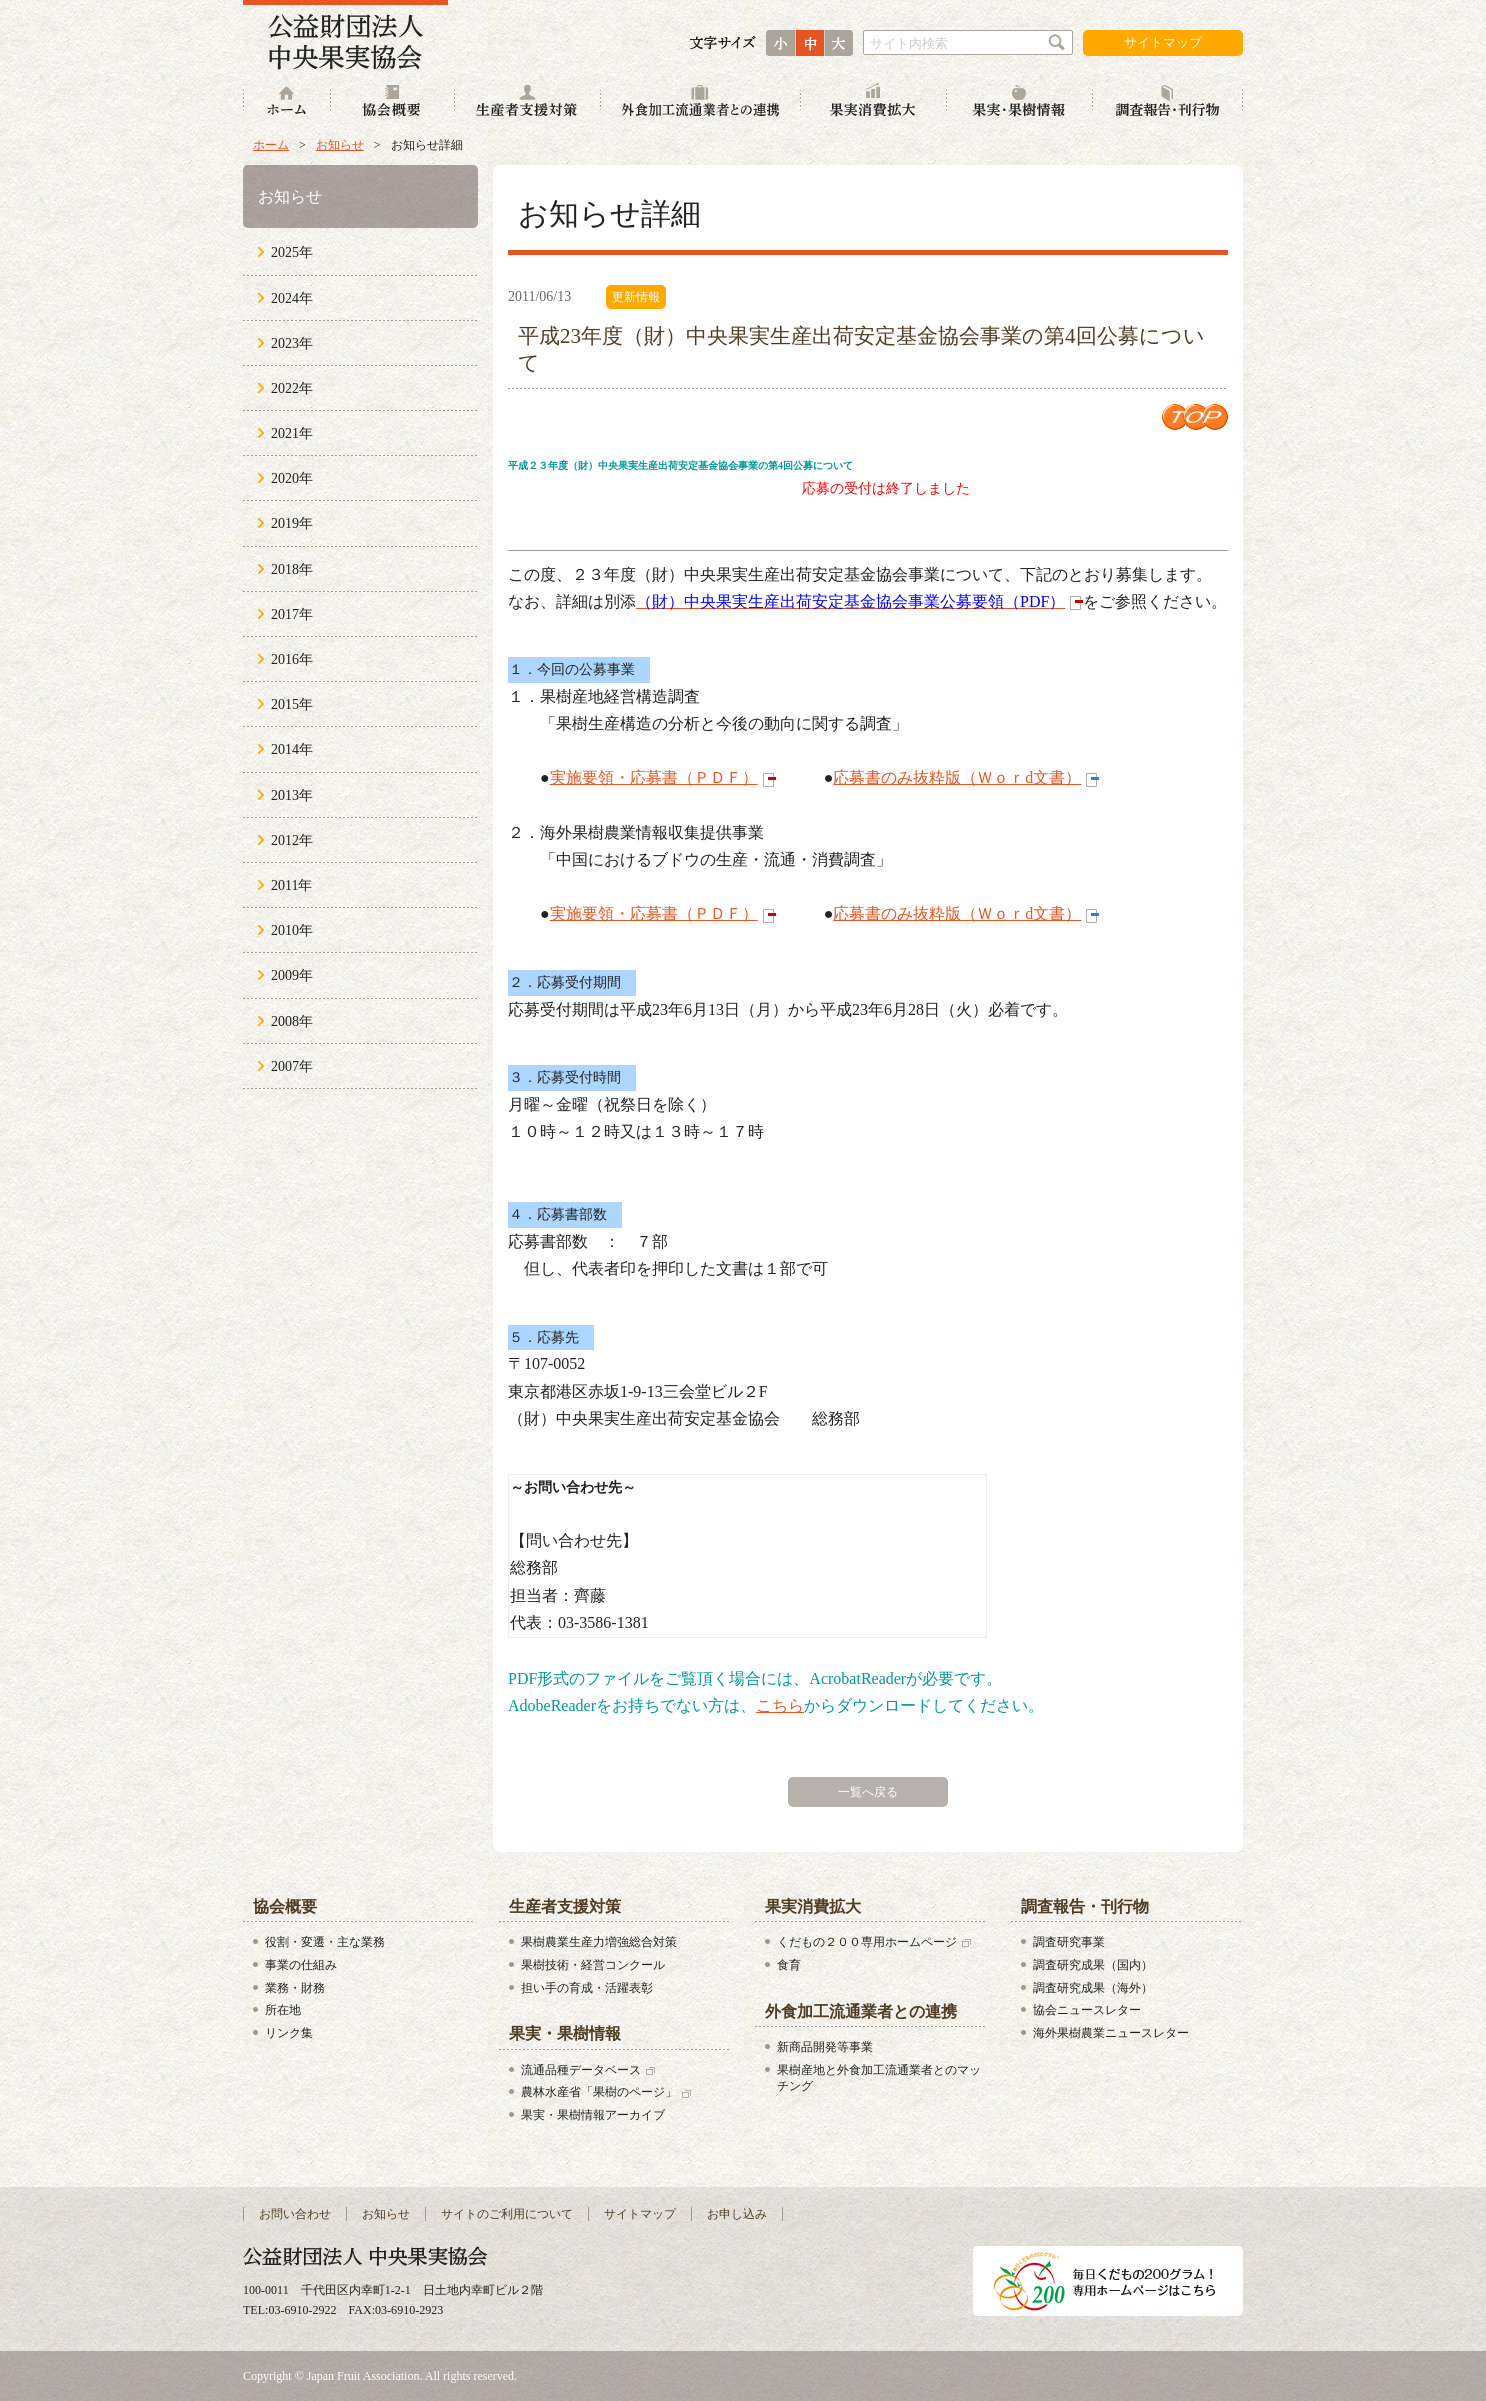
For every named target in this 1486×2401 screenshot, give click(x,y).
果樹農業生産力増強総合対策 (599, 1942)
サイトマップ (1163, 42)
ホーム (287, 102)
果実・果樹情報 (1020, 102)
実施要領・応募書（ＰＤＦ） (654, 777)
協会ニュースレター (1087, 2010)
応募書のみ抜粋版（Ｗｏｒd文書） (957, 777)
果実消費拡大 (874, 102)
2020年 (292, 478)
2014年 (292, 749)
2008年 (292, 1021)
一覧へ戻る (868, 1792)
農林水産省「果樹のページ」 (599, 2092)
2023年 (292, 343)
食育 (789, 1965)
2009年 (292, 975)
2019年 (292, 523)
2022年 (292, 388)
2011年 (291, 885)
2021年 (292, 433)
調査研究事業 (1069, 1942)
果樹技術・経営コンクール (593, 1965)
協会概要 (393, 102)
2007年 (292, 1066)
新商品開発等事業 (825, 2047)
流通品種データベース (581, 2070)
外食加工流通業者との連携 (701, 102)
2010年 (292, 930)
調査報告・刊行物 (1168, 102)
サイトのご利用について (507, 2214)
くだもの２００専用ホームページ (867, 1942)
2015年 (292, 704)
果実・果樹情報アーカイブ (593, 2115)
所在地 (283, 2010)
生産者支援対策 (528, 102)
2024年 (292, 298)
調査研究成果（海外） (1093, 1988)
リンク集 (289, 2033)
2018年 (292, 569)
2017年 (292, 614)
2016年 (292, 659)
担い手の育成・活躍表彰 (587, 1988)
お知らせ (340, 145)
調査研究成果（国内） (1093, 1965)
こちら (780, 1705)
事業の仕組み (301, 1965)
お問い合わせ (295, 2214)
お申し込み (737, 2214)
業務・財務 (295, 1988)
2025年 (292, 252)
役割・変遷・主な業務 (325, 1942)
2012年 (292, 840)
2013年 (292, 795)
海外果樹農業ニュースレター (1111, 2033)
